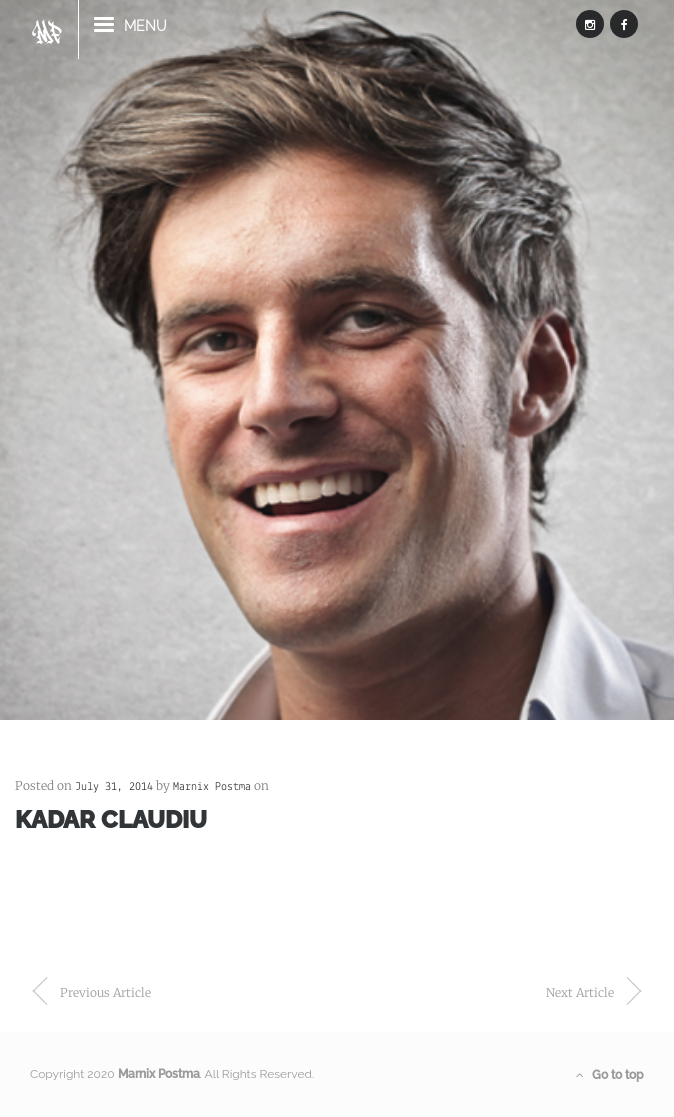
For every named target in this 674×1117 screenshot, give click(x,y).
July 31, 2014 (114, 787)
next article (580, 993)
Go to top (610, 1075)
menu (130, 34)
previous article (105, 993)
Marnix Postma (212, 787)
